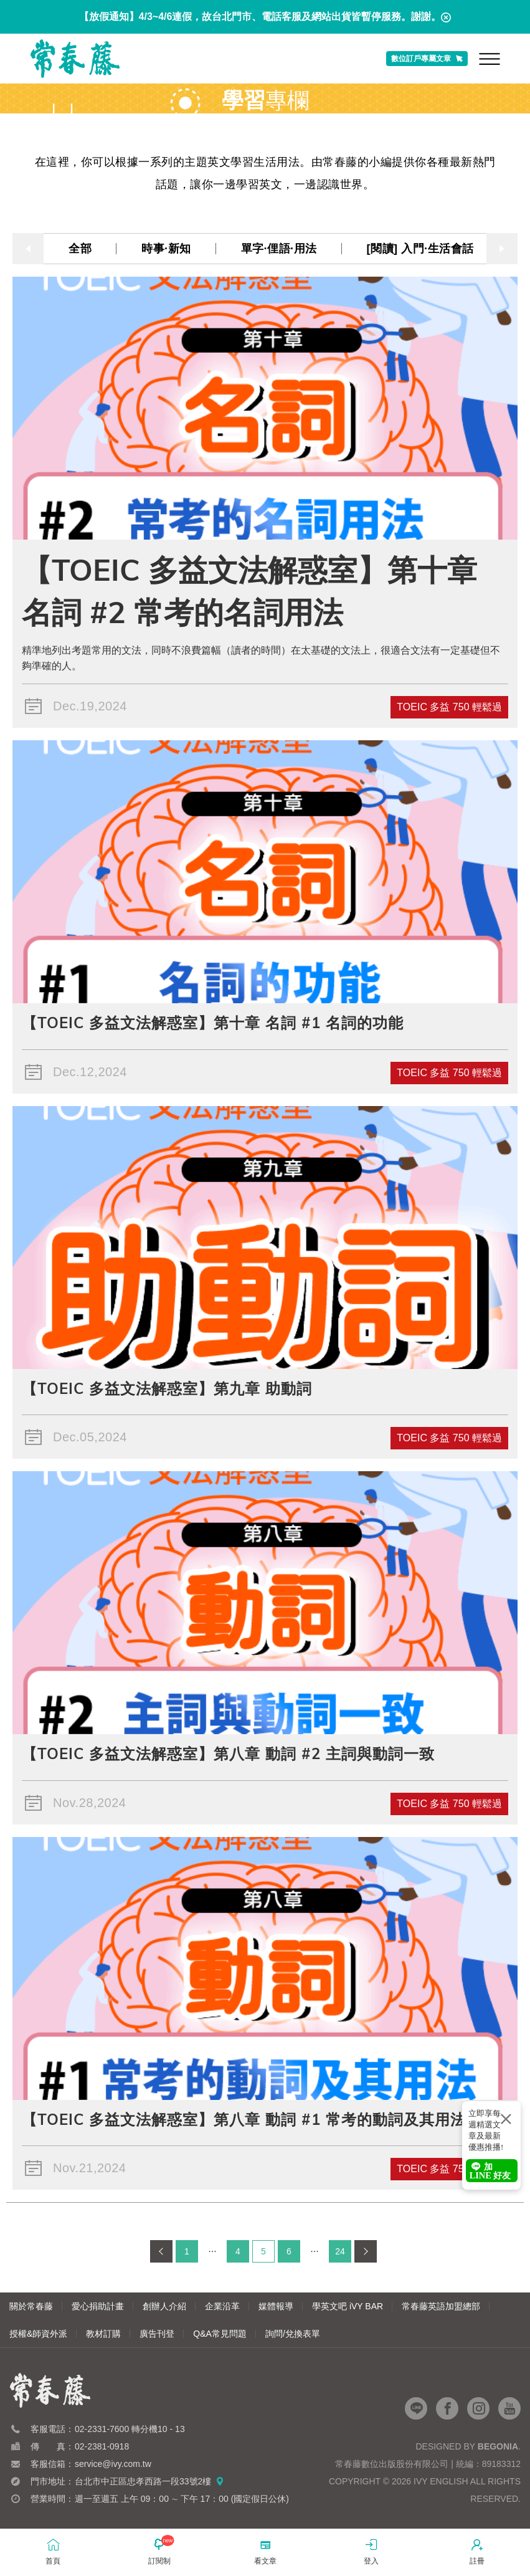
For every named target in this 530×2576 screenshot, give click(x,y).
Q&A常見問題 (220, 2334)
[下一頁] (365, 2251)
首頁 (53, 2550)
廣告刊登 (157, 2334)
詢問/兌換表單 (292, 2334)
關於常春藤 (31, 2306)
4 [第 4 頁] (237, 2251)
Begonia (498, 2446)
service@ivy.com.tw (113, 2464)
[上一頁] (161, 2251)
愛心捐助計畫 (98, 2306)
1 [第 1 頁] (186, 2251)
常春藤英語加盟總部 (441, 2306)
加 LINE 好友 (490, 2171)
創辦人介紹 (164, 2306)
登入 (371, 2550)
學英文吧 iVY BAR (347, 2306)
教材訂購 (103, 2334)
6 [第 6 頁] (288, 2251)
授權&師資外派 (38, 2334)
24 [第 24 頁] (340, 2251)
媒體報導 (275, 2306)
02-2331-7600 (102, 2429)
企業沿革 (222, 2306)
